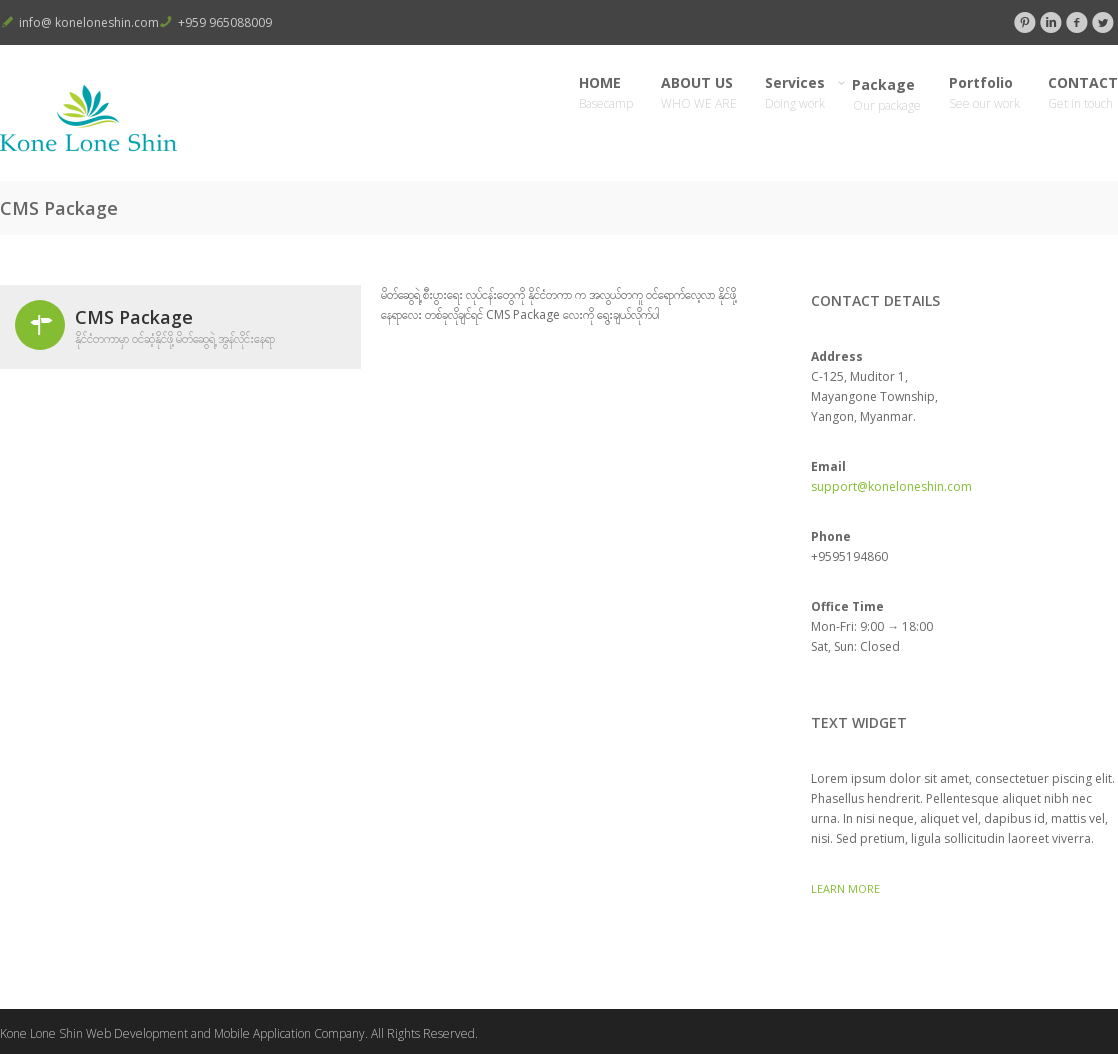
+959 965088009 (225, 22)
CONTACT (1083, 93)
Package (887, 94)
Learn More (845, 888)
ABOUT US (699, 93)
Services (795, 93)
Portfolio (984, 93)
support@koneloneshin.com (891, 486)
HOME (606, 93)
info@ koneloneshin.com (89, 22)
